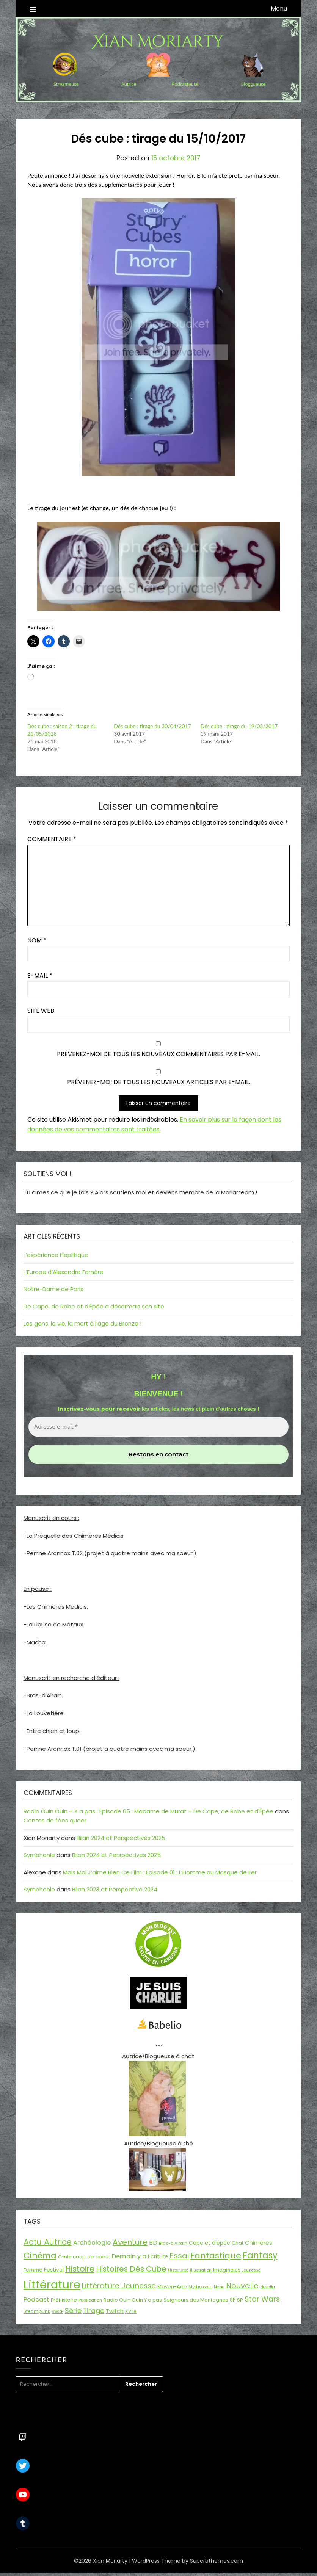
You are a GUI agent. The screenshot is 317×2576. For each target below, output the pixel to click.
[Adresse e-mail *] (158, 1427)
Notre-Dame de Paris (53, 1289)
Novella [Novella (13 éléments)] (267, 2287)
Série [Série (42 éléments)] (73, 2310)
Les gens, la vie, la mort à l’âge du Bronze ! (82, 1323)
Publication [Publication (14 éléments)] (90, 2300)
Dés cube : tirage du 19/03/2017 (239, 726)
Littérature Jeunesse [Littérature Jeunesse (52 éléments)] (119, 2286)
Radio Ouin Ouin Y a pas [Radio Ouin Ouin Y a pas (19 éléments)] (133, 2299)
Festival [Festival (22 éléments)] (54, 2270)
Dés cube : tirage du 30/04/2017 (152, 726)
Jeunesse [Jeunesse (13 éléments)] (251, 2270)
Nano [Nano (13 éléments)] (219, 2287)
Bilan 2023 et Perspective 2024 (114, 1889)
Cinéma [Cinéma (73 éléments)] (40, 2255)
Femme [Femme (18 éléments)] (33, 2270)
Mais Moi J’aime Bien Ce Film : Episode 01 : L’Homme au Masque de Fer (160, 1872)
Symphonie (39, 1855)
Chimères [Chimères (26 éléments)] (258, 2243)
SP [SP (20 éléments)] (240, 2299)
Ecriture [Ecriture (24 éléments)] (158, 2256)
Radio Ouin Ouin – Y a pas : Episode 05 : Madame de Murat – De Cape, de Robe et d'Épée (148, 1811)
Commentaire (51, 839)
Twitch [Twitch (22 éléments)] (115, 2311)
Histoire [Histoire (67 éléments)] (79, 2268)
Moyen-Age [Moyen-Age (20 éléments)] (172, 2286)
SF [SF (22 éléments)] (232, 2299)
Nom (36, 940)
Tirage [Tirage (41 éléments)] (93, 2310)
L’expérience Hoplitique (56, 1255)
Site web (40, 1010)
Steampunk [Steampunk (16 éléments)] (37, 2311)
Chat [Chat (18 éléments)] (237, 2243)
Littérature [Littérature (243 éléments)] (52, 2284)
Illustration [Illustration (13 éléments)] (201, 2270)
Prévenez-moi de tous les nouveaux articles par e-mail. (158, 1082)
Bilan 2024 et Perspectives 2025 (121, 1838)
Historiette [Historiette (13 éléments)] (178, 2270)
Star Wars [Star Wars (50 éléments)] (262, 2299)
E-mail (39, 975)
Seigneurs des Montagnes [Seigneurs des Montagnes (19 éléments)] (195, 2299)
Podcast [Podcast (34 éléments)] (36, 2299)
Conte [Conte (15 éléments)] (64, 2257)
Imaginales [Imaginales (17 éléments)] (226, 2270)
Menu (279, 8)
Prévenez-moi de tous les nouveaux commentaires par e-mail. (158, 1054)
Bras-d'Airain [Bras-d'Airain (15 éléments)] (173, 2243)
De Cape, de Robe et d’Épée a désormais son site (94, 1306)
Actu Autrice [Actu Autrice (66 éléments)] (48, 2241)
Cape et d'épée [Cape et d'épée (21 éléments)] (209, 2243)
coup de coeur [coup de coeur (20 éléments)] (91, 2256)
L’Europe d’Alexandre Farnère (64, 1272)
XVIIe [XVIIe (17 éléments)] (131, 2311)
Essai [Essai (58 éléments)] (179, 2255)
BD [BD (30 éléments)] (153, 2242)
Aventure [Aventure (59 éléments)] (130, 2242)
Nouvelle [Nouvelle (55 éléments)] (242, 2285)
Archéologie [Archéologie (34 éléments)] (92, 2242)
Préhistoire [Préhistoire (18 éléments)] (64, 2300)
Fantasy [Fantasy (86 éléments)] (260, 2255)
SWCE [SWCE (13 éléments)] (57, 2311)
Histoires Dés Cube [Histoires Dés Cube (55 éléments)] (131, 2269)
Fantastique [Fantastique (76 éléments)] (215, 2255)
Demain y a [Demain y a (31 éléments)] (129, 2256)
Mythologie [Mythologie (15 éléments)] (200, 2287)
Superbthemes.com (216, 2561)
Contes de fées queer (55, 1820)
